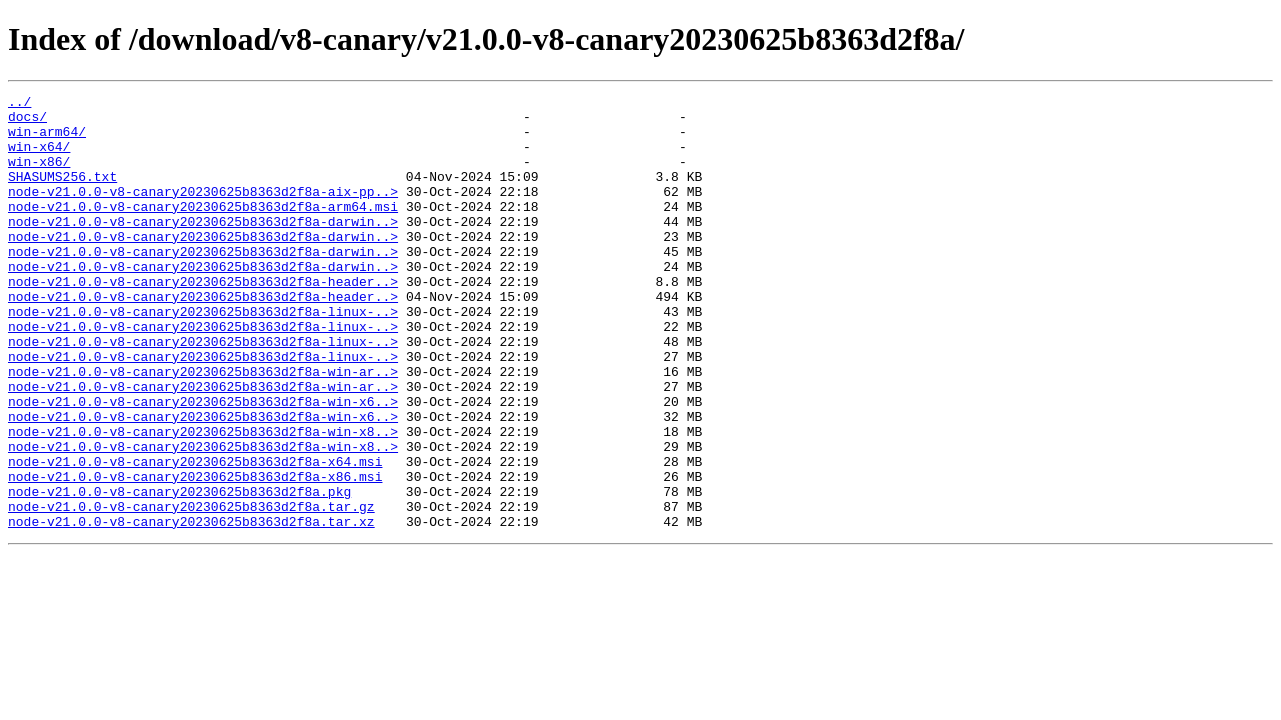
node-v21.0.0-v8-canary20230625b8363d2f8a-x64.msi (195, 536)
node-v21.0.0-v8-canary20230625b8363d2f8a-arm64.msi (203, 230)
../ (19, 104)
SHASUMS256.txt (62, 194)
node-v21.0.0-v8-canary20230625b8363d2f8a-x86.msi (195, 554)
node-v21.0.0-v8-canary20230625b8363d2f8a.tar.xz (191, 608)
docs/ (27, 122)
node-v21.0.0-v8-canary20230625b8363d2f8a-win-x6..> (203, 464)
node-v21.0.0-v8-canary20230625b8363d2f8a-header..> (203, 320)
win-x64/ (39, 158)
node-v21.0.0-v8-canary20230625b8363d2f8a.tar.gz (191, 590)
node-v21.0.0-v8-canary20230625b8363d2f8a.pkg (179, 572)
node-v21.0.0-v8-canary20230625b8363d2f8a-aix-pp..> (203, 212)
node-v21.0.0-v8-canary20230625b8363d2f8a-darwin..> (203, 248)
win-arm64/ (47, 140)
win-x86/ (39, 176)
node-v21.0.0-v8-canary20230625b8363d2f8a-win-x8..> (203, 500)
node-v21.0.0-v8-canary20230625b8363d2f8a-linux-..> (203, 356)
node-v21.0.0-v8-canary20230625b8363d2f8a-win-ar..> (203, 428)
